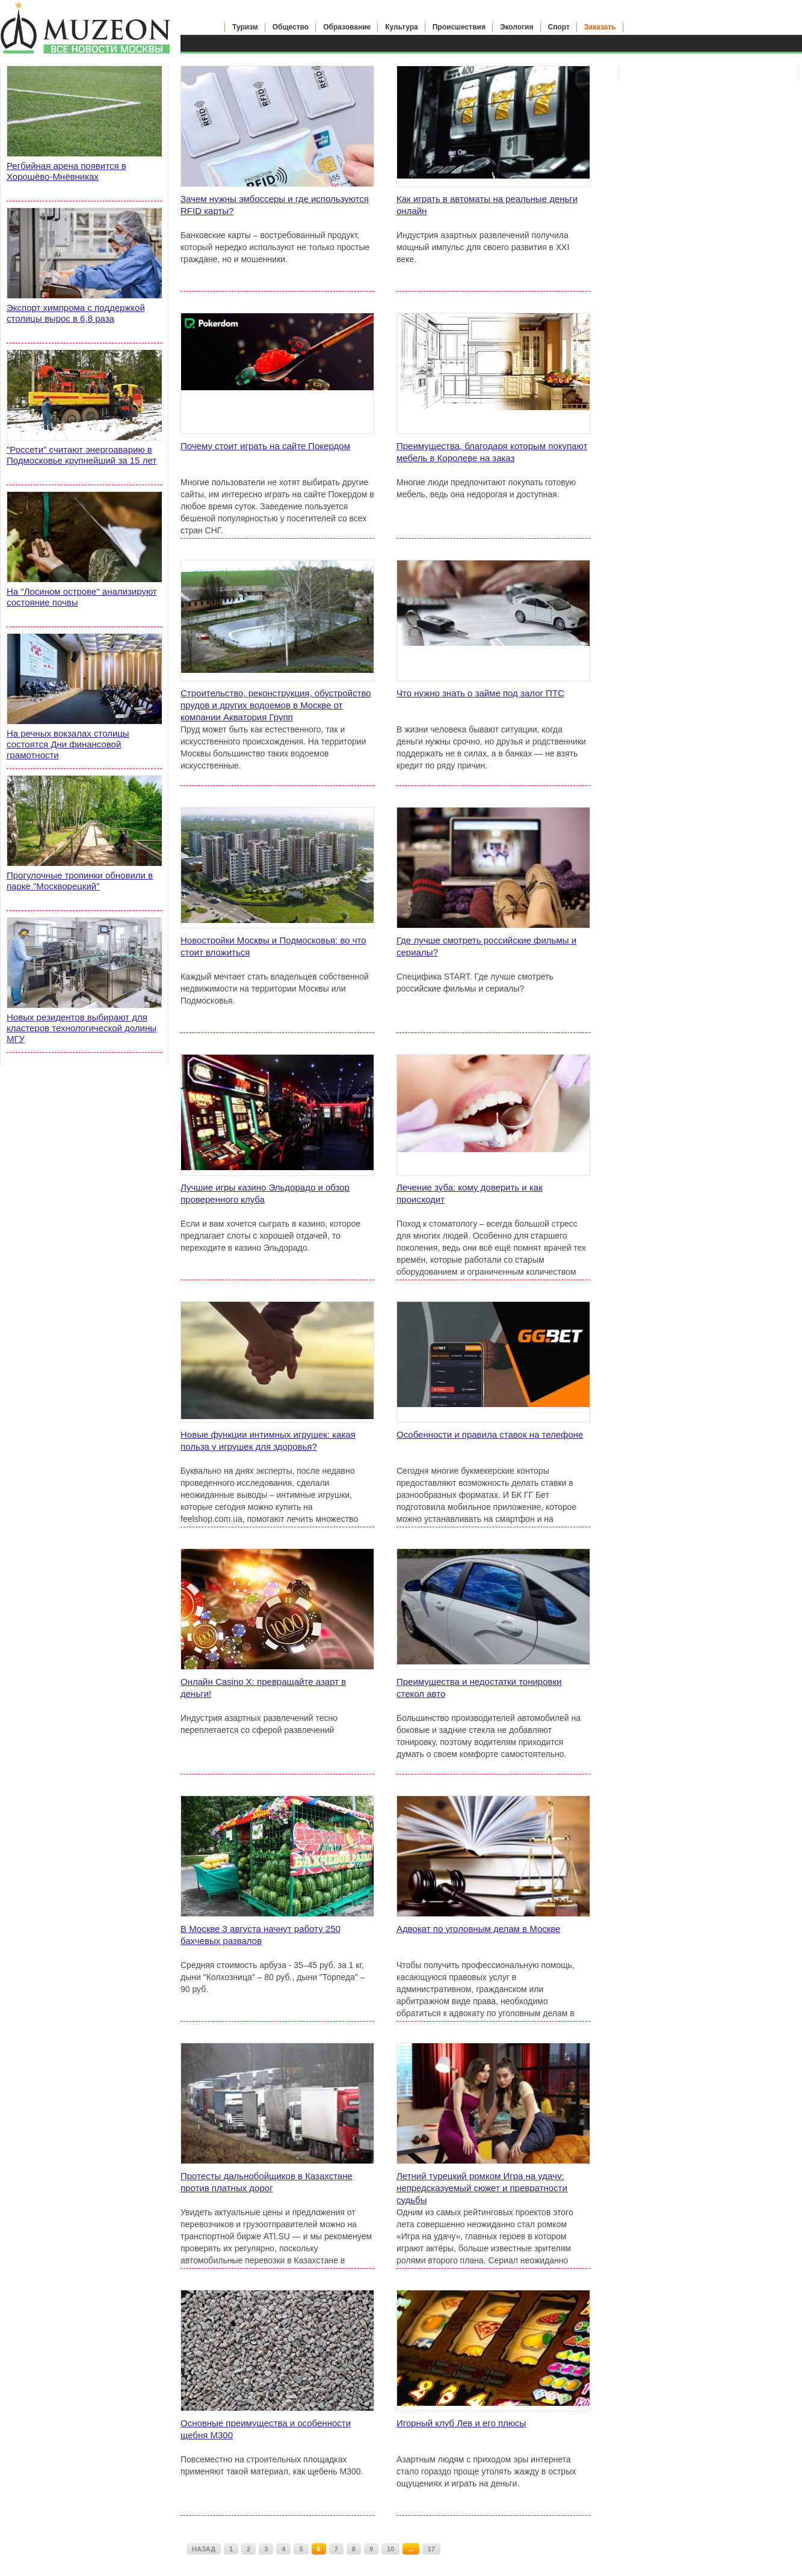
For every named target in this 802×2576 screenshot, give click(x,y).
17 (431, 2549)
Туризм (245, 27)
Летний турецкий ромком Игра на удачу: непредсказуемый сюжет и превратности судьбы (481, 2188)
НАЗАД (203, 2549)
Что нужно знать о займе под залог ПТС (480, 693)
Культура (401, 27)
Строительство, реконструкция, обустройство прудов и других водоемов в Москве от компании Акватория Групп (275, 705)
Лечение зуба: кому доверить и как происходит (469, 1193)
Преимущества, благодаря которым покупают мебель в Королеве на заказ (491, 452)
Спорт (559, 27)
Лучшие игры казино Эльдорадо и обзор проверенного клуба (265, 1193)
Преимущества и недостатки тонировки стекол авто (478, 1687)
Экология (517, 27)
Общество (291, 27)
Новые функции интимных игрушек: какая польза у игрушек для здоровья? (268, 1440)
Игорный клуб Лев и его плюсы (461, 2423)
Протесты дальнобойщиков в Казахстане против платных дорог (266, 2182)
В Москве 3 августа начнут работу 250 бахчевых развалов (260, 1935)
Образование (347, 27)
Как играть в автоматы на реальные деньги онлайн (487, 205)
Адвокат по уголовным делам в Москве (478, 1929)
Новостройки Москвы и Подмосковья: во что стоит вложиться (273, 946)
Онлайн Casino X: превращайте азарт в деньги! (263, 1687)
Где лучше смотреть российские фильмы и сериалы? (486, 946)
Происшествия (459, 27)
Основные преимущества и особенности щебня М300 (265, 2429)
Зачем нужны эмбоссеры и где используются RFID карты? (274, 205)
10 (390, 2549)
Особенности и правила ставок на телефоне (489, 1434)
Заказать (600, 27)
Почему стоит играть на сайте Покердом (265, 446)
